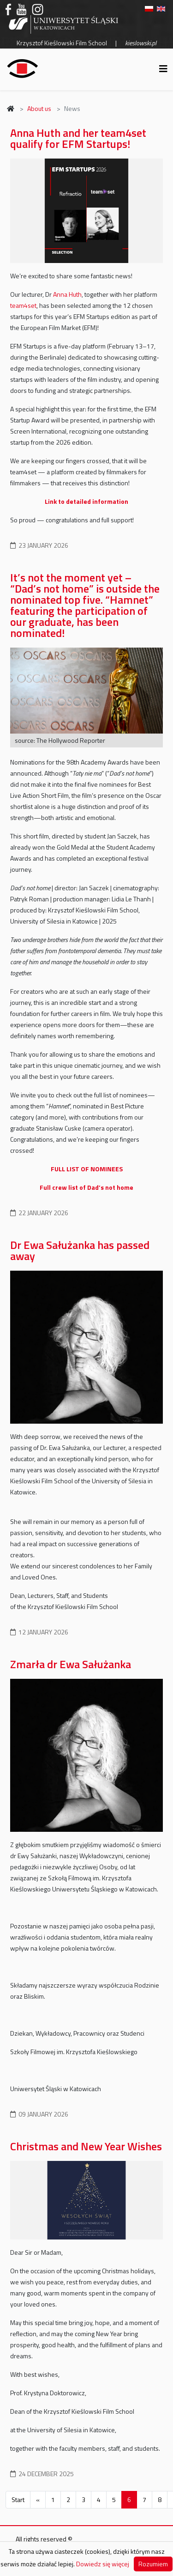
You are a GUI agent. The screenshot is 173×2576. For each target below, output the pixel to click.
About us (39, 108)
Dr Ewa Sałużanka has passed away (79, 1250)
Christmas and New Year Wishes (86, 2146)
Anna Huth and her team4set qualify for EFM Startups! (78, 138)
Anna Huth (67, 294)
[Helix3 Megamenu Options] (163, 69)
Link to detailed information (86, 501)
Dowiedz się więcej (102, 2564)
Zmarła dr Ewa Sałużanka (70, 1664)
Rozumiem (153, 2564)
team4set (23, 305)
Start (18, 2499)
